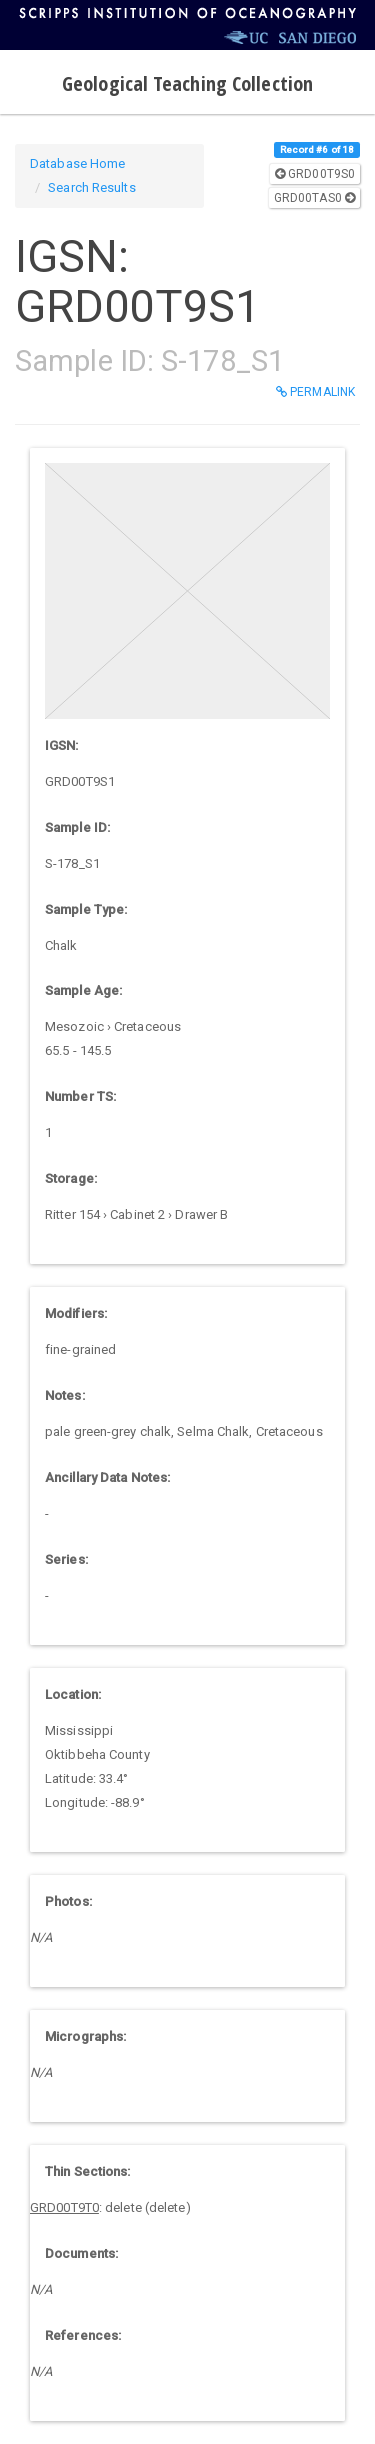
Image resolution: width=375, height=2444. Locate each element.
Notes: (65, 1395)
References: (83, 2335)
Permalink (315, 392)
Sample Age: (83, 990)
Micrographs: (85, 2036)
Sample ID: (77, 827)
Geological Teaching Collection (187, 83)
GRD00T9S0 (315, 174)
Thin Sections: (87, 2171)
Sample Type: (86, 909)
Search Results (91, 187)
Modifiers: (76, 1313)
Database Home (77, 163)
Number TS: (80, 1096)
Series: (66, 1559)
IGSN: (62, 745)
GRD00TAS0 (314, 198)
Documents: (81, 2253)
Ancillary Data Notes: (107, 1477)
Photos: (68, 1901)
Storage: (71, 1178)
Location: (73, 1694)
